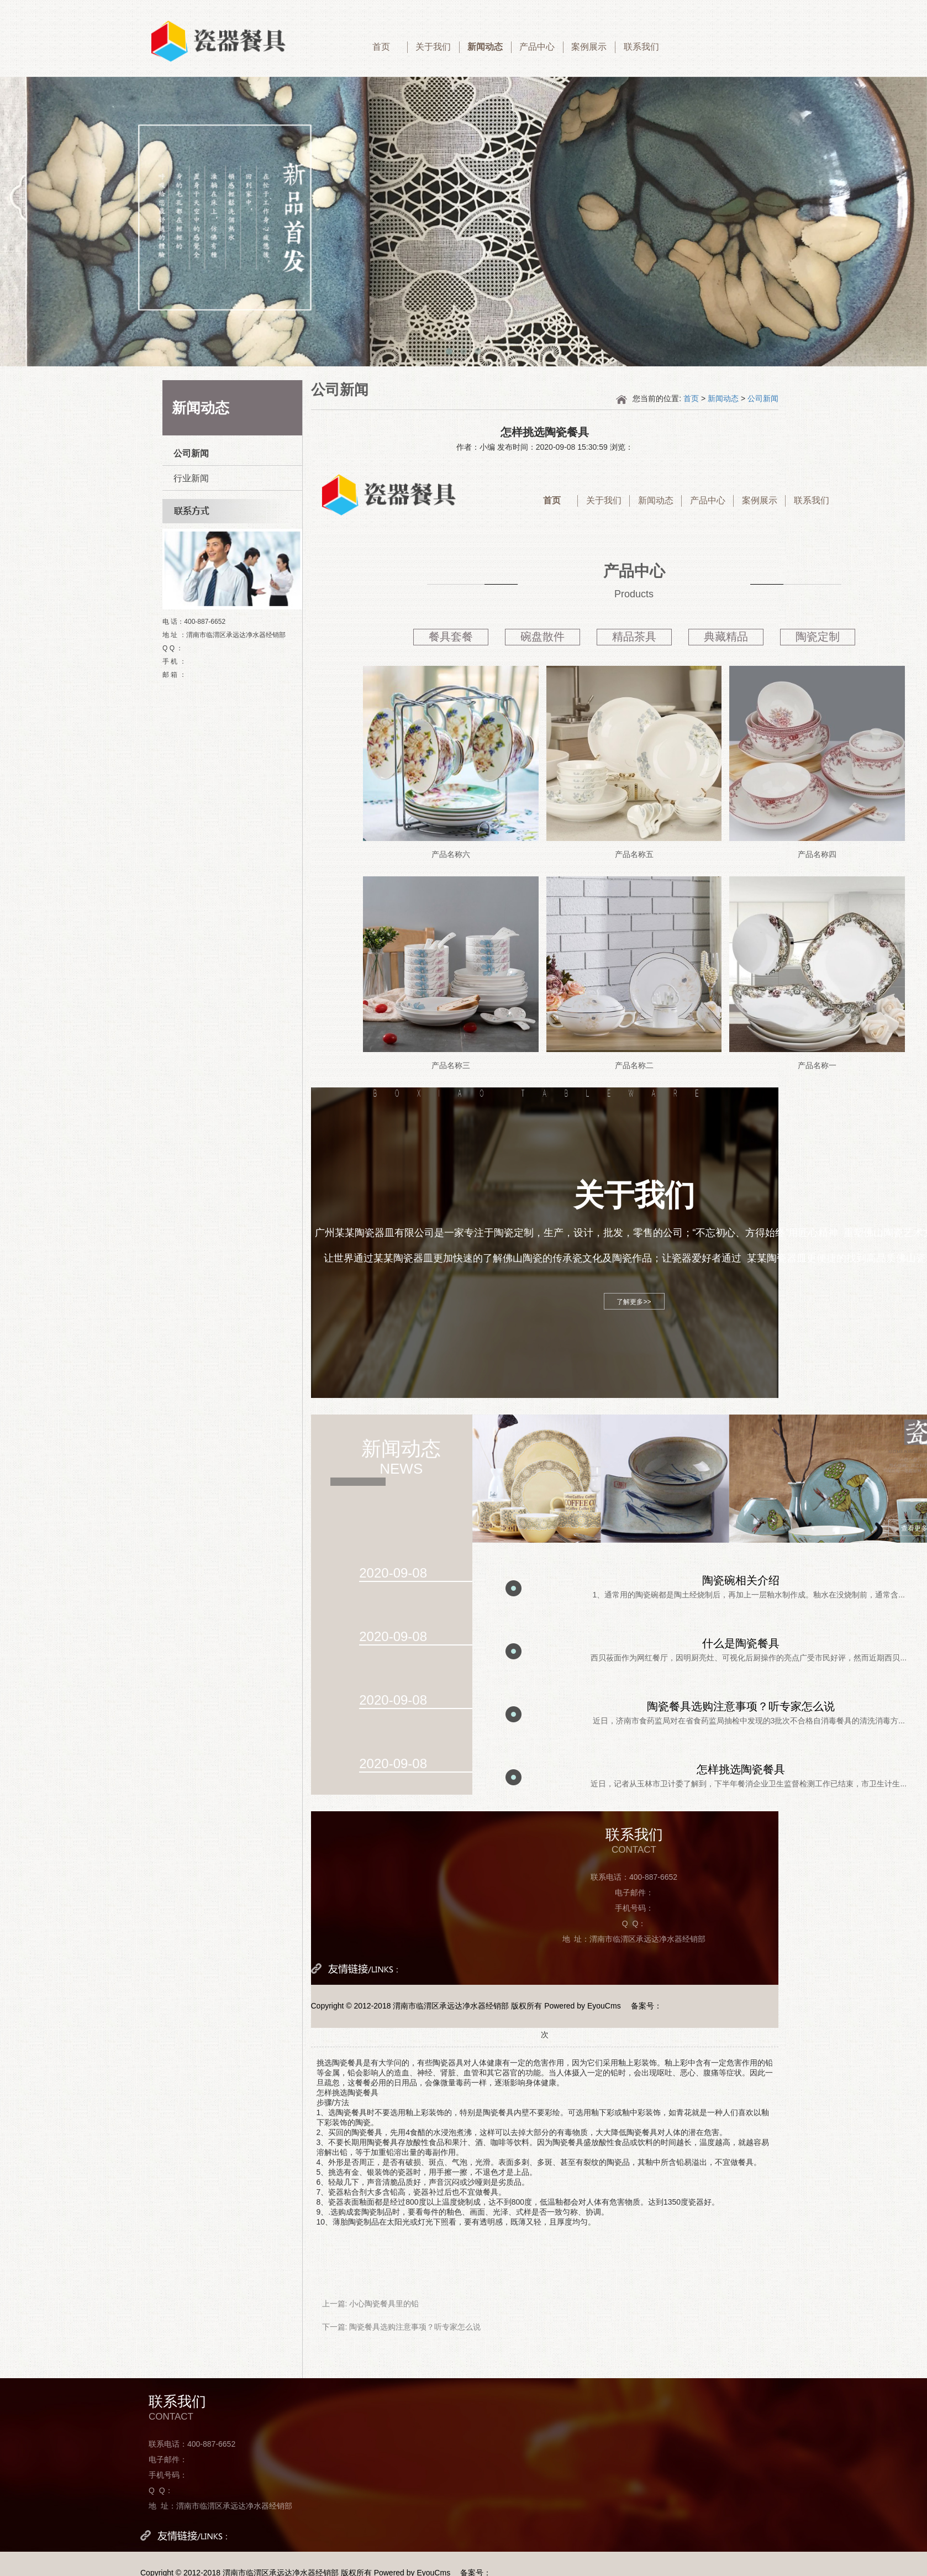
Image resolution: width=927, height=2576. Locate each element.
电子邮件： (634, 1892)
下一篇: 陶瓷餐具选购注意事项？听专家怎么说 (401, 2326)
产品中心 (537, 46)
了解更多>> (634, 1302)
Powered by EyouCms (581, 2005)
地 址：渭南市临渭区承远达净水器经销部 (634, 1938)
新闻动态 (485, 46)
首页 (381, 46)
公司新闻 (191, 453)
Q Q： (634, 1923)
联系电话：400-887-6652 (634, 1877)
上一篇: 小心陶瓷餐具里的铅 (370, 2303)
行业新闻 (191, 478)
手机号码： (634, 1908)
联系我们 (641, 46)
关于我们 (433, 46)
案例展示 (589, 46)
